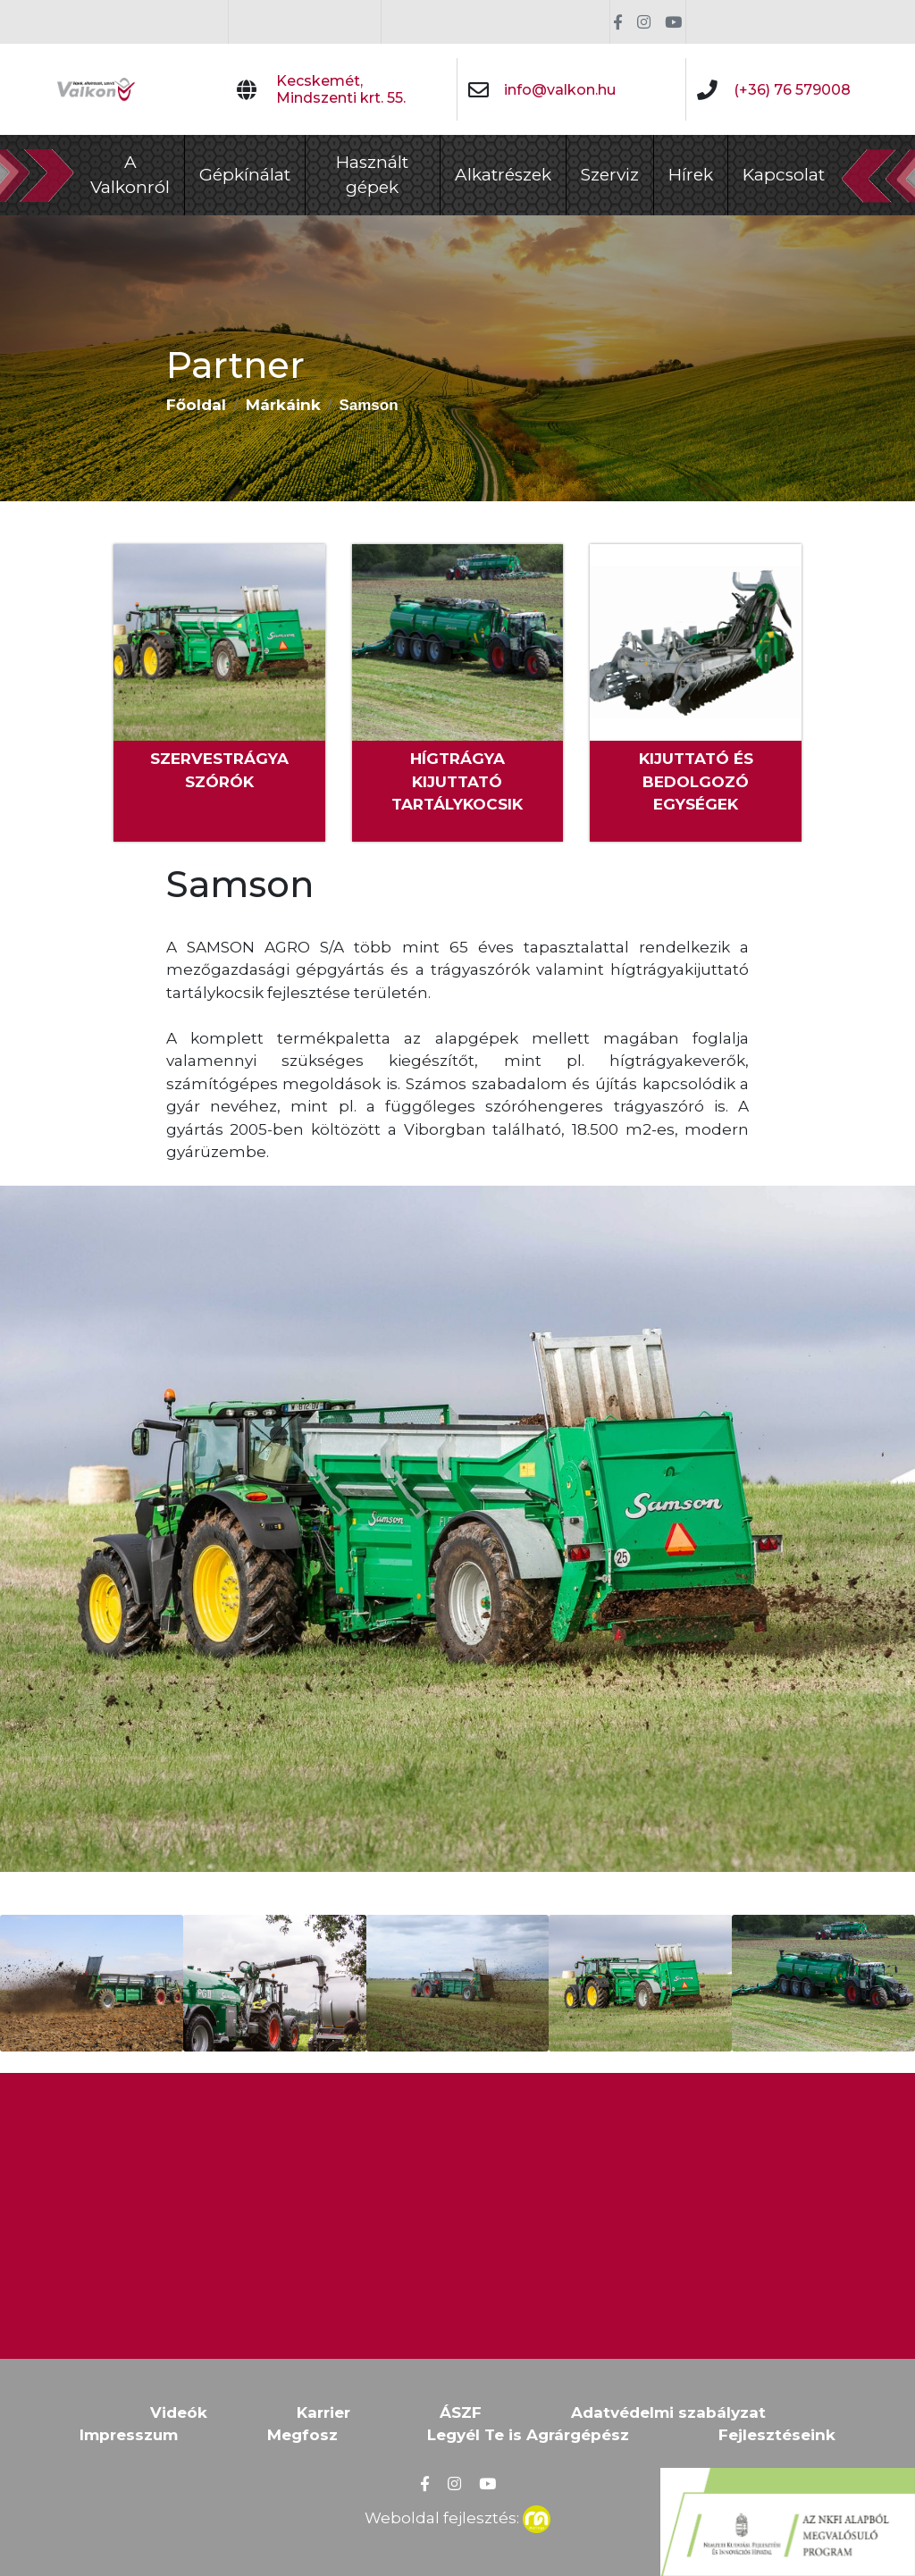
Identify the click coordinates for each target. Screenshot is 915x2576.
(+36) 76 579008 (792, 89)
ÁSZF (461, 2412)
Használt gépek (372, 175)
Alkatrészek (503, 174)
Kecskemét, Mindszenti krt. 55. (341, 89)
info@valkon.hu (560, 89)
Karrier (323, 2412)
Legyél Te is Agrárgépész (528, 2435)
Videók (178, 2412)
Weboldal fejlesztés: (457, 2516)
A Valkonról (130, 175)
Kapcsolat (784, 174)
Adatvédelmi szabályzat (668, 2412)
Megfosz (302, 2435)
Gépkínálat (244, 174)
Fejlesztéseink (776, 2435)
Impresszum (129, 2435)
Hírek (690, 174)
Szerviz (610, 174)
